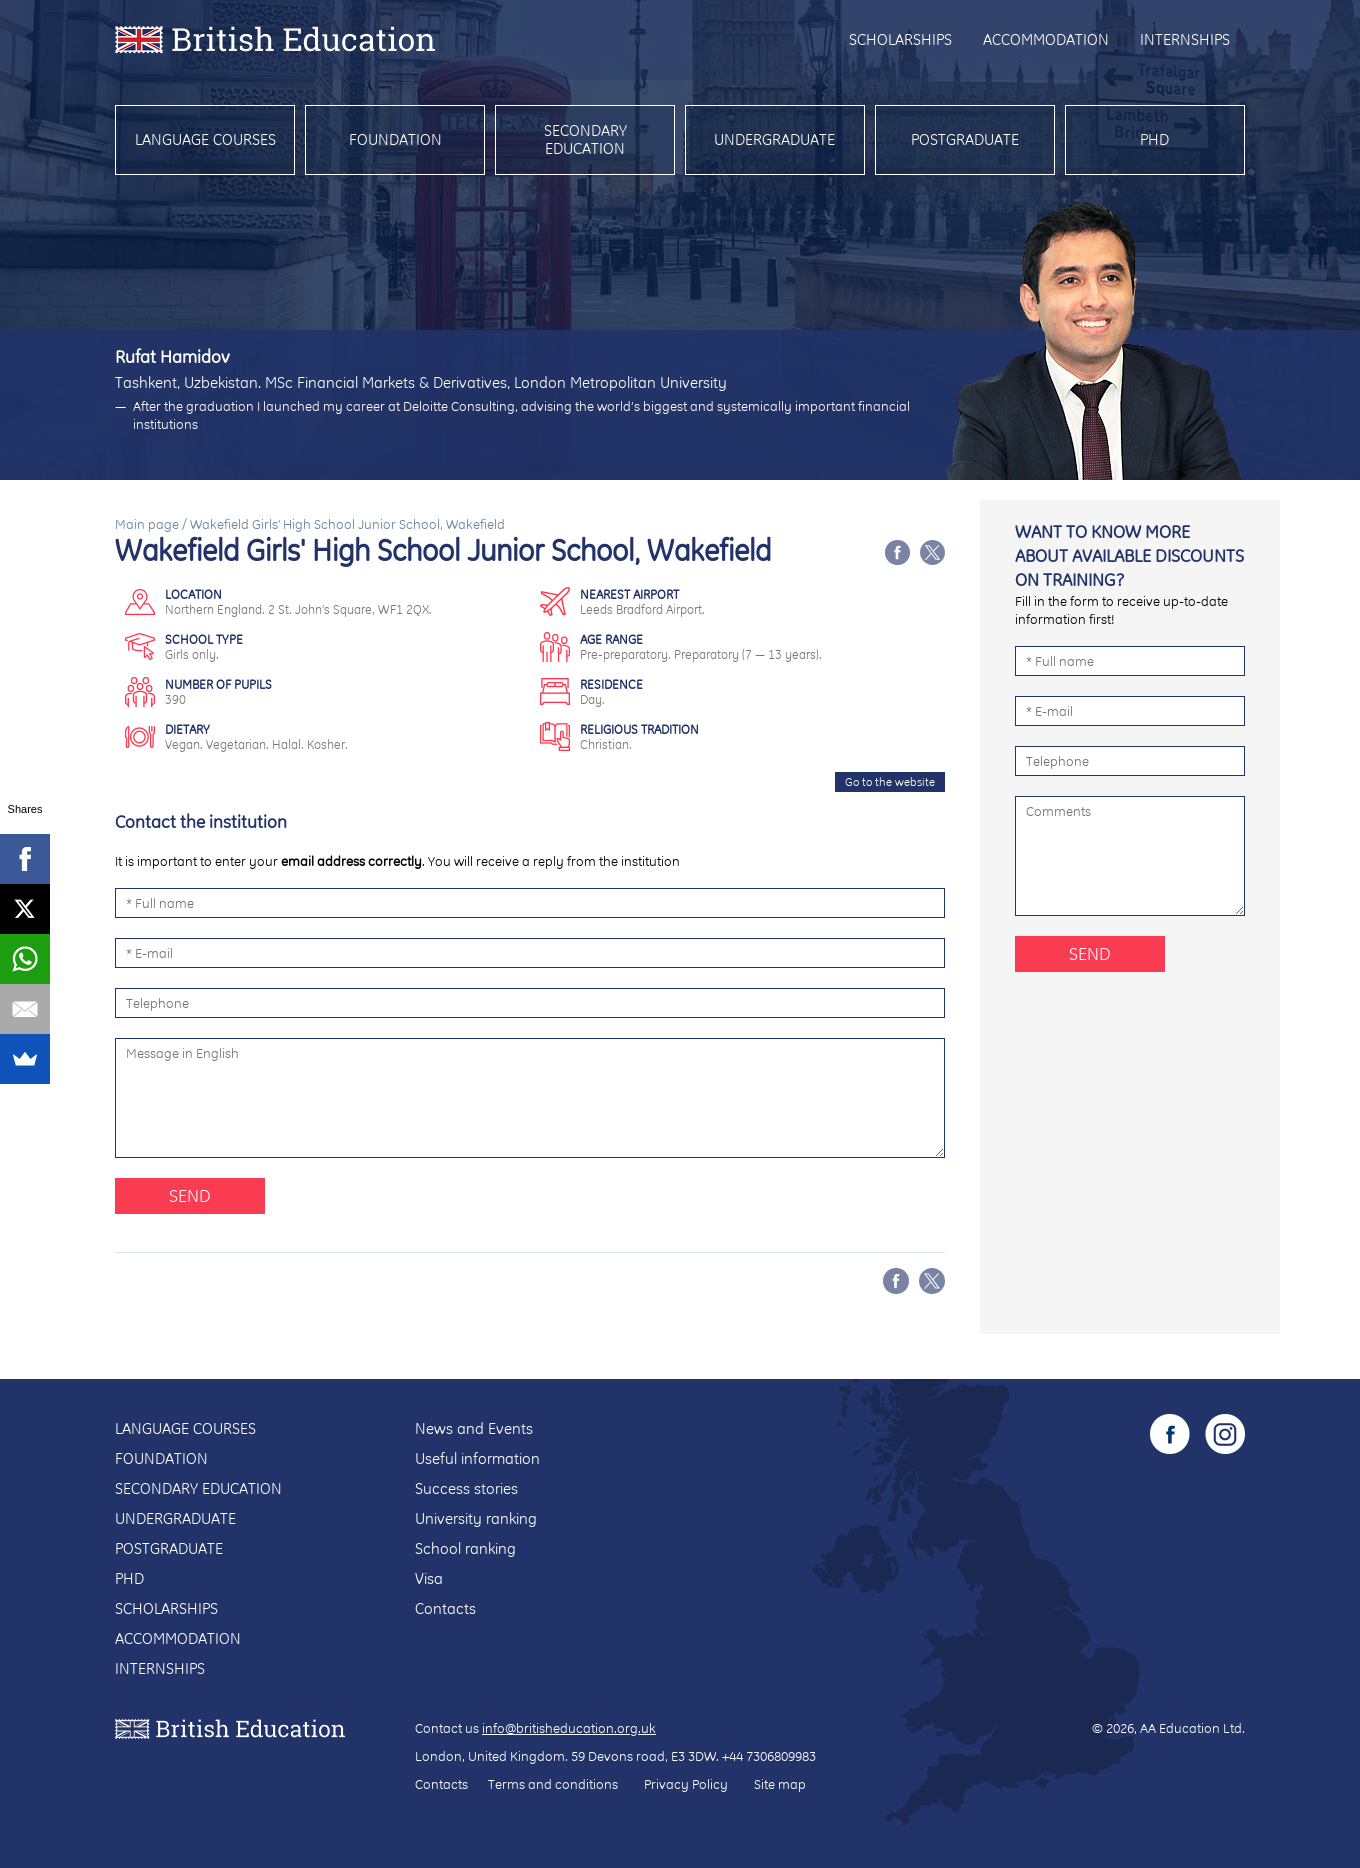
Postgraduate (965, 139)
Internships (1185, 39)
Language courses (205, 139)
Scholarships (900, 39)
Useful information (477, 1458)
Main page (147, 524)
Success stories (466, 1488)
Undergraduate (774, 139)
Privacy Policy (686, 1784)
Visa (429, 1578)
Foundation (395, 139)
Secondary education (585, 139)
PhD (1154, 139)
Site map (780, 1784)
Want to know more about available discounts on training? (1129, 555)
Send (190, 1195)
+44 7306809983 (769, 1756)
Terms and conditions (553, 1784)
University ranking (476, 1518)
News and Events (474, 1428)
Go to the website (890, 782)
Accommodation (1046, 39)
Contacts (445, 1608)
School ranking (465, 1548)
